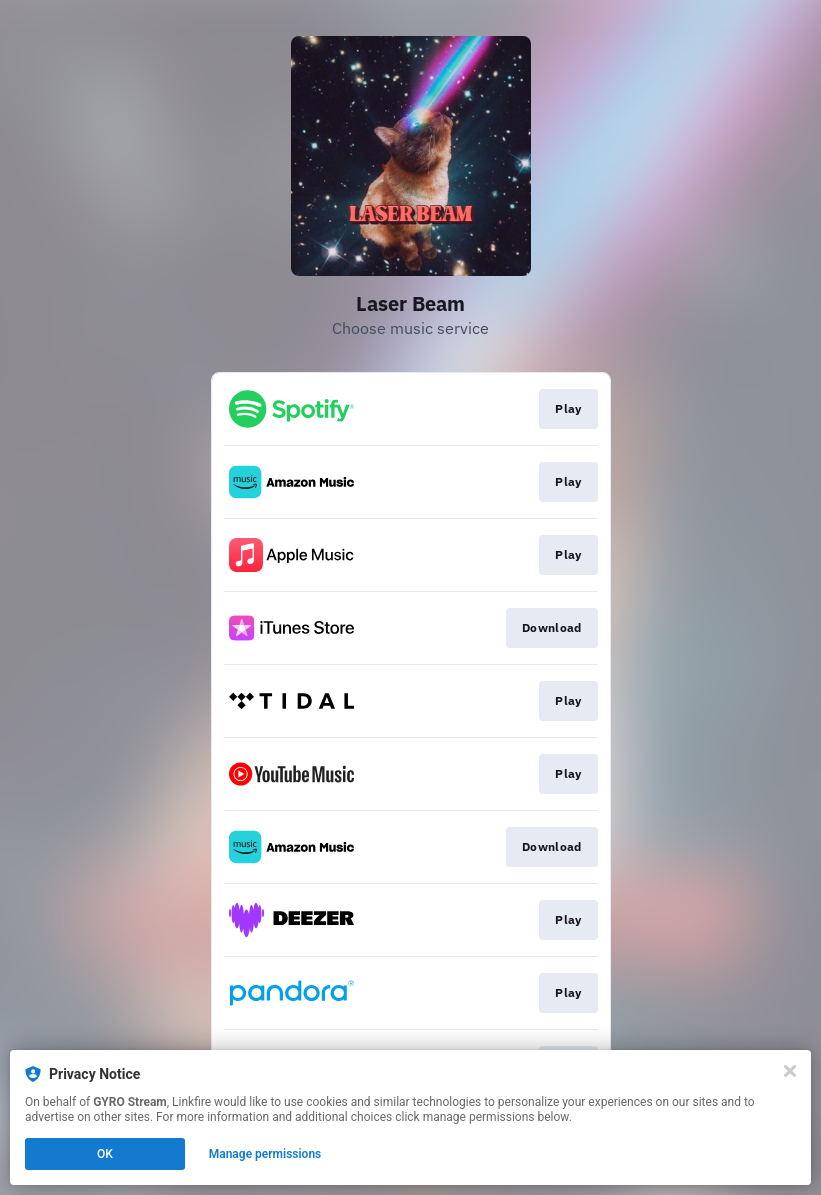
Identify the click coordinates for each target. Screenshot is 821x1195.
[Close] (790, 1071)
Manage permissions (265, 1154)
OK (105, 1154)
